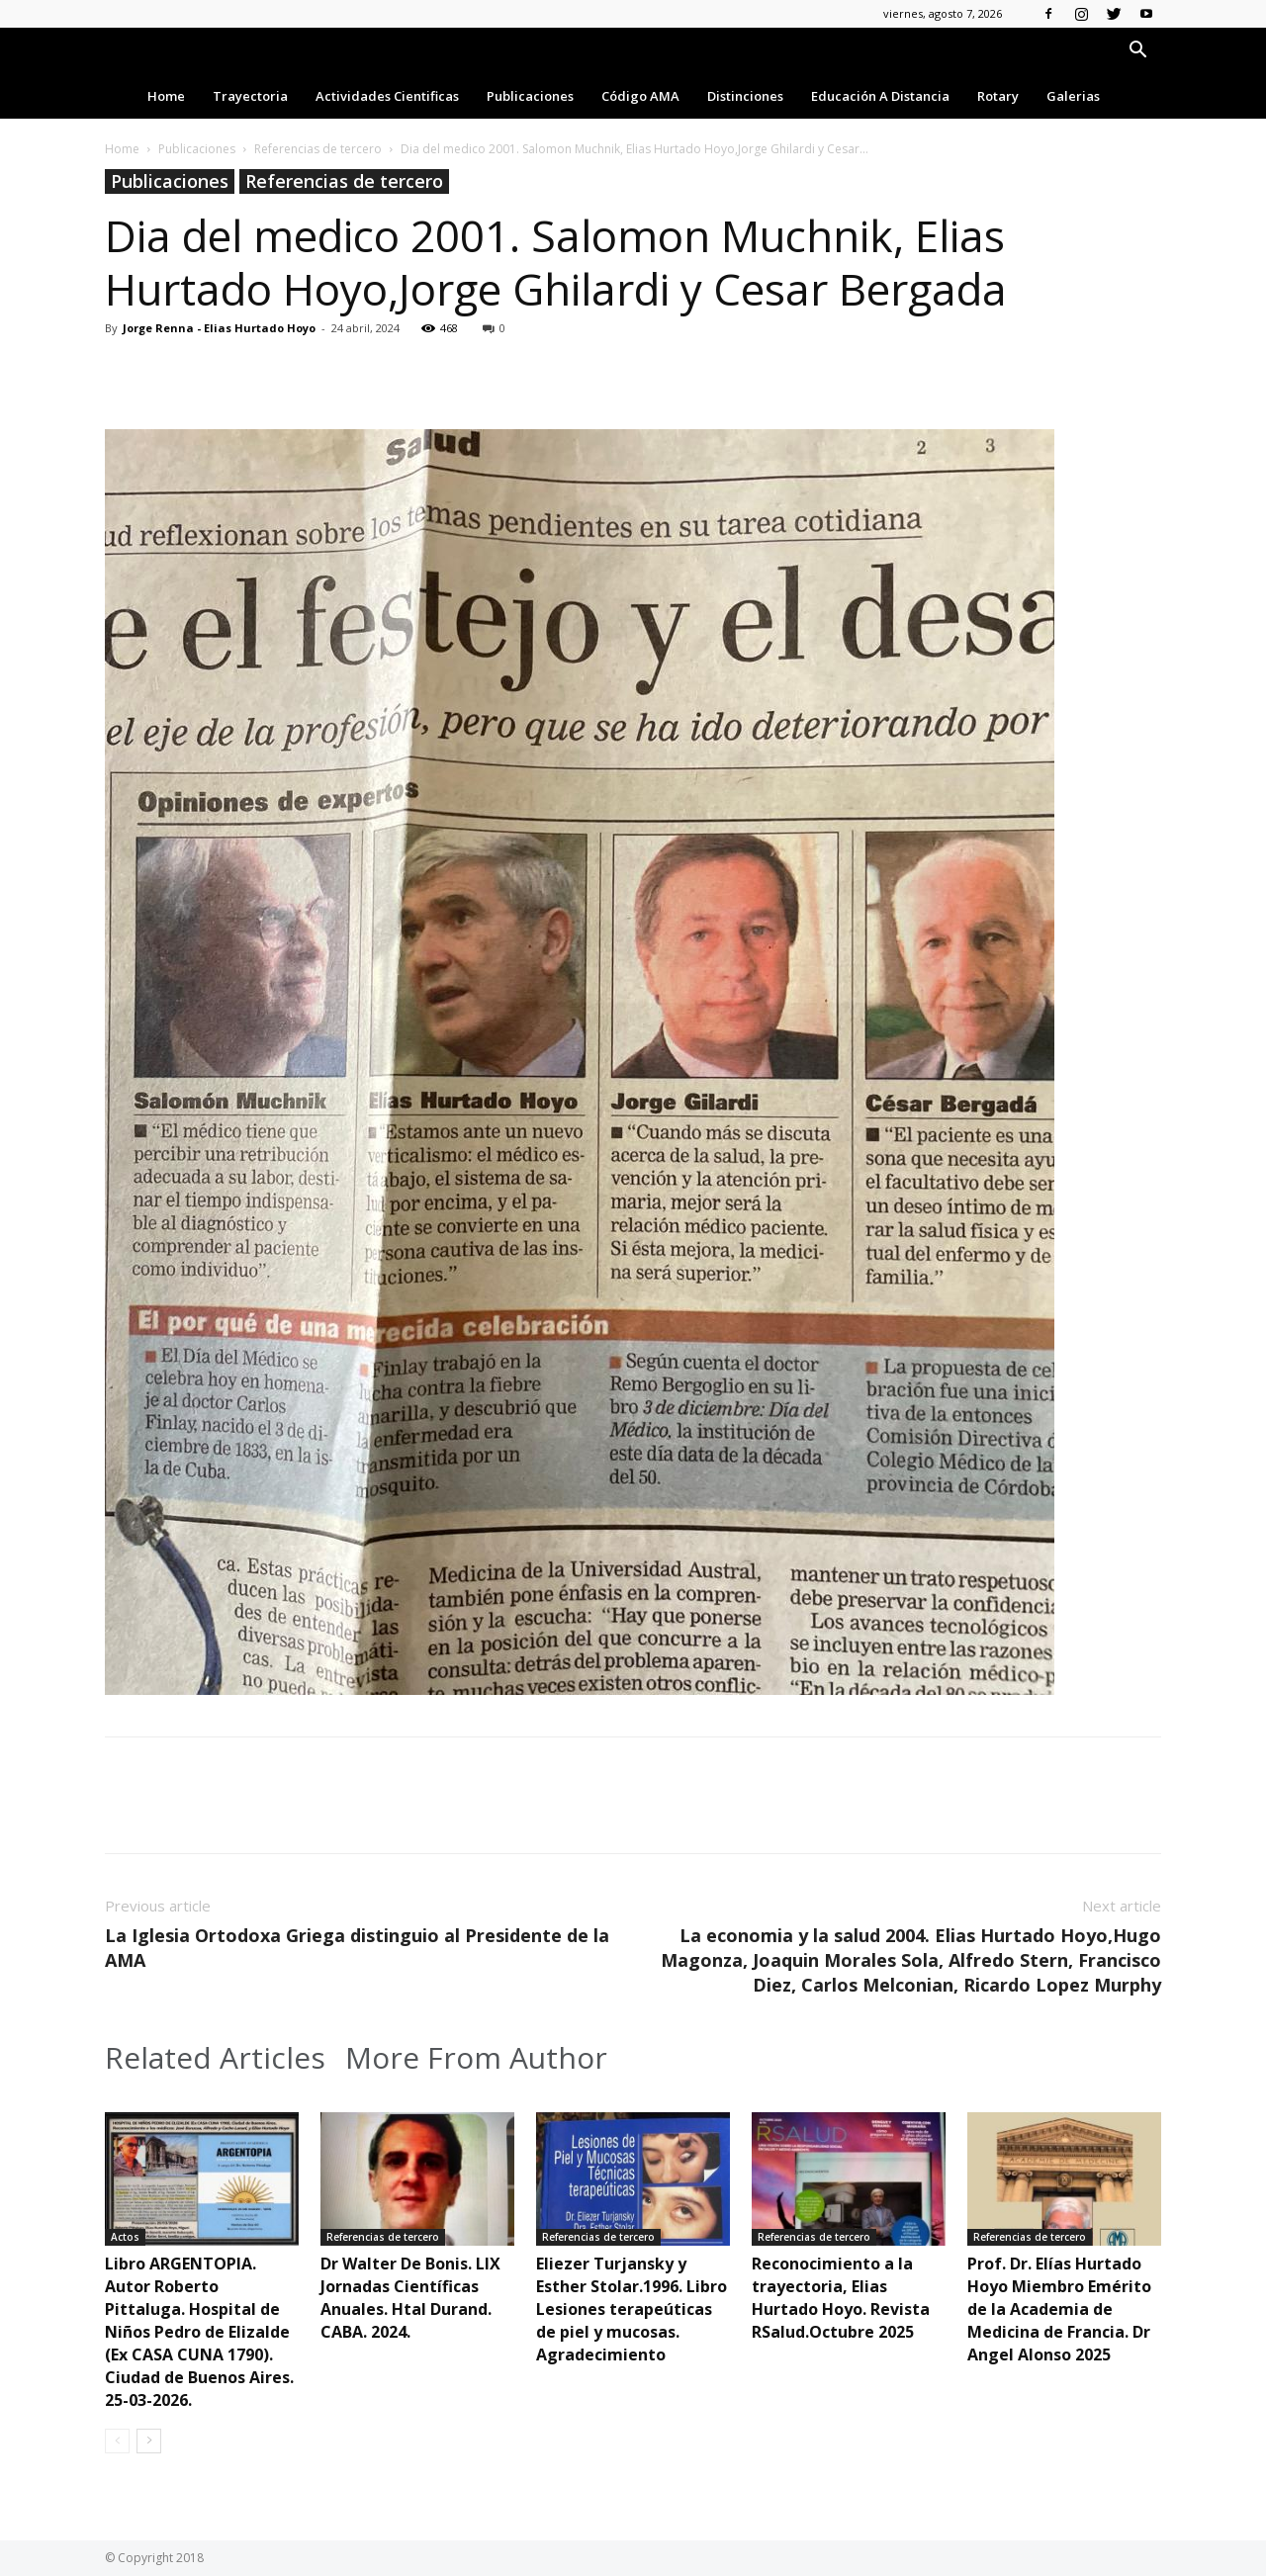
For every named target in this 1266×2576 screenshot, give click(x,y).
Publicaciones (530, 96)
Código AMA (640, 96)
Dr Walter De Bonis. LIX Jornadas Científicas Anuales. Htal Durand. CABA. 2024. (410, 2298)
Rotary (998, 96)
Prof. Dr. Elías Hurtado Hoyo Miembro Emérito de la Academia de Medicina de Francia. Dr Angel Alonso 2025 (1059, 2309)
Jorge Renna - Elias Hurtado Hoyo (219, 327)
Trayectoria (250, 96)
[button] (1137, 52)
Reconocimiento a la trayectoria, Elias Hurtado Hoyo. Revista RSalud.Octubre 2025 (841, 2298)
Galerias (1073, 96)
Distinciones (745, 96)
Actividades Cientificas (387, 96)
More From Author (476, 2058)
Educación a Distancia (880, 96)
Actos (125, 2237)
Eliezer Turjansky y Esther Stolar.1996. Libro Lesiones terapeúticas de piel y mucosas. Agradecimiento (631, 2309)
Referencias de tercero (318, 148)
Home (166, 96)
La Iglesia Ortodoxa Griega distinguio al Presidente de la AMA (357, 1947)
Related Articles (215, 2058)
